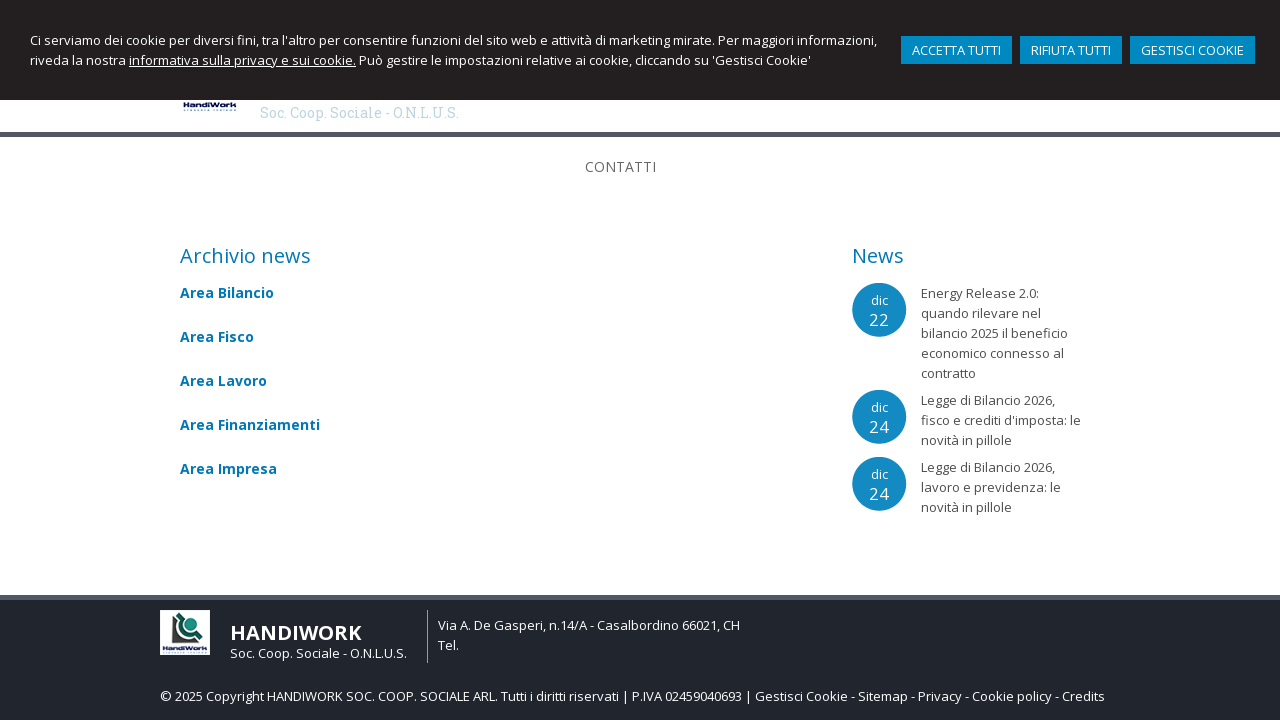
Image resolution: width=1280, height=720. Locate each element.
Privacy (940, 696)
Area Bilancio (227, 292)
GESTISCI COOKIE (1192, 50)
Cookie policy (1012, 696)
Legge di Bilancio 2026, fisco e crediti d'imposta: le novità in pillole (1001, 420)
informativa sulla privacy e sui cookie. (242, 60)
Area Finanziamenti (250, 424)
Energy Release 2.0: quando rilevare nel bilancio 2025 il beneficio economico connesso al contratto (994, 333)
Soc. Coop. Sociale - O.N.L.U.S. (359, 112)
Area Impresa (228, 468)
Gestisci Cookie (801, 696)
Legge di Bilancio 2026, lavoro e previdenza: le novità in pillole (991, 487)
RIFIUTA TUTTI (1071, 50)
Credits (1083, 696)
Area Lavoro (223, 380)
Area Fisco (217, 336)
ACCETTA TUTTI (956, 50)
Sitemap (883, 696)
